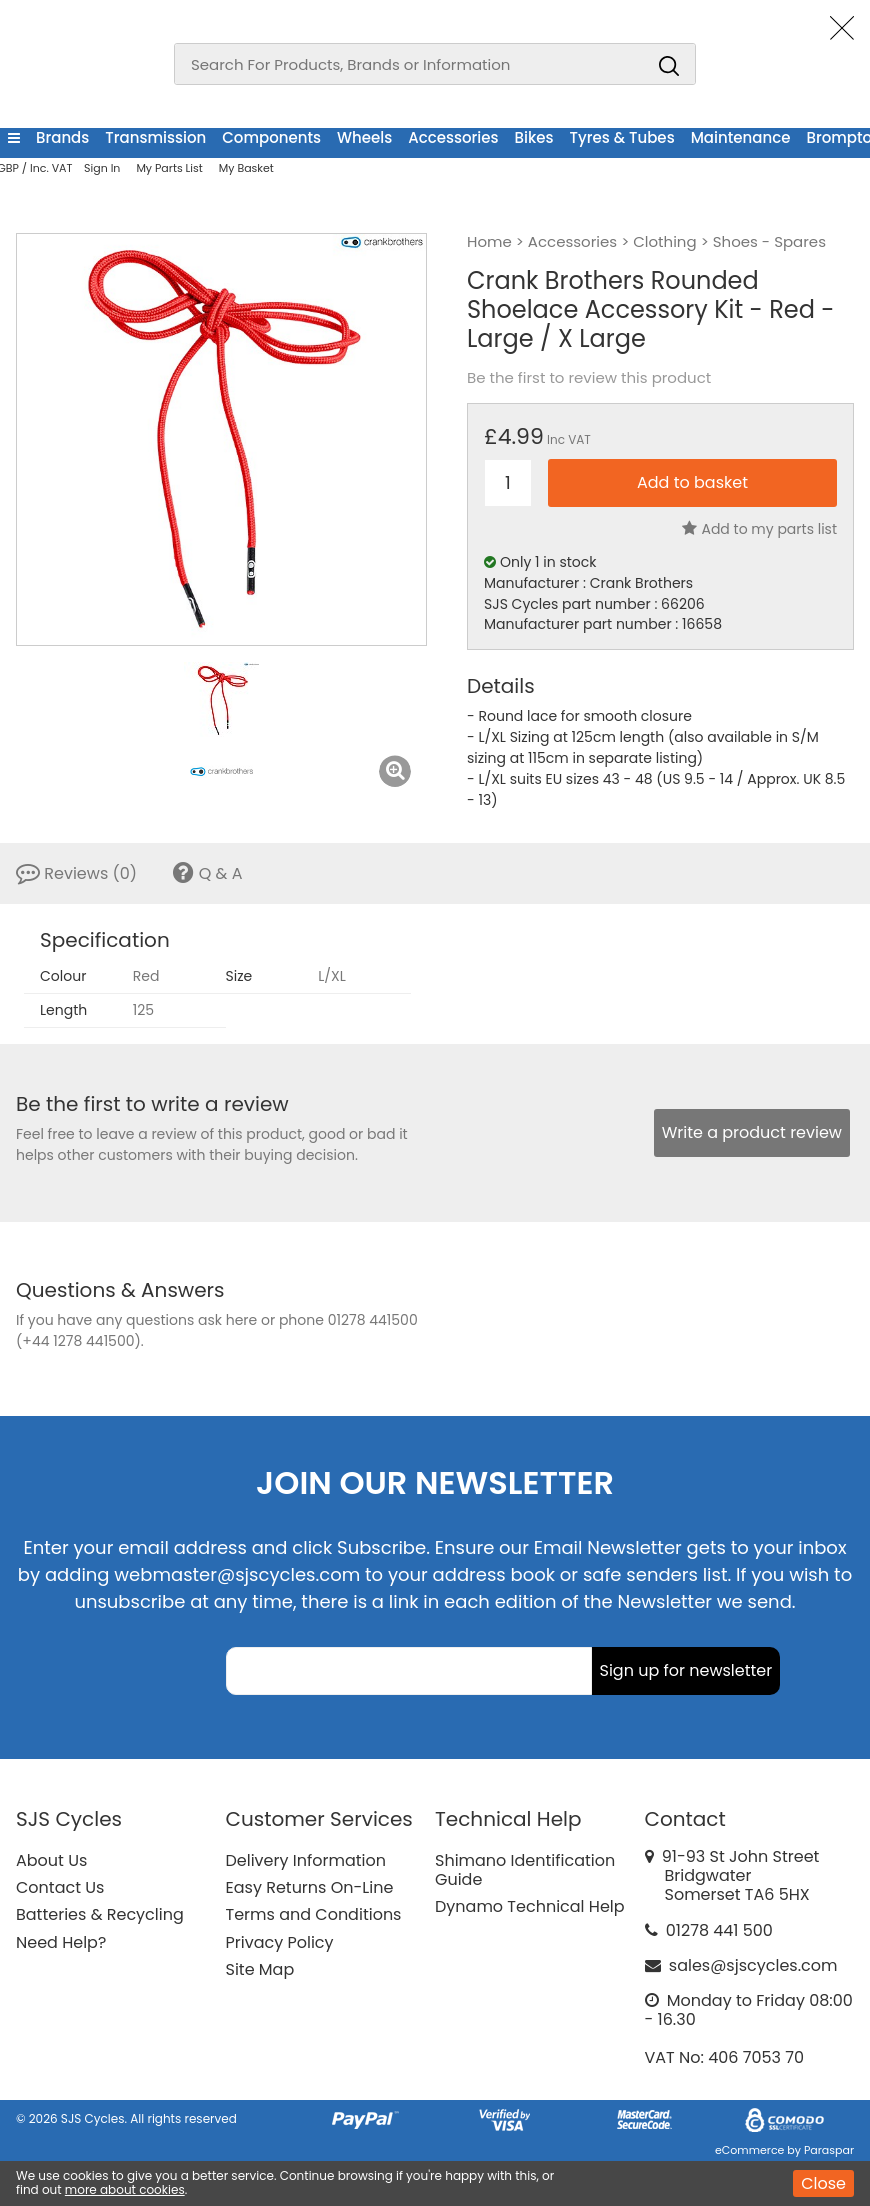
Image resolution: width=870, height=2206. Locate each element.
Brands (62, 137)
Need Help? (61, 1942)
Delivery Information (306, 1860)
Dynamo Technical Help (530, 1906)
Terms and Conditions (314, 1914)
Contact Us (60, 1887)
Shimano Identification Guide (525, 1870)
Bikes (534, 137)
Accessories (453, 137)
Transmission (155, 137)
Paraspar (829, 2150)
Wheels (364, 137)
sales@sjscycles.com (753, 1965)
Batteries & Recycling (100, 1914)
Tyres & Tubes (622, 137)
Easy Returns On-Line (310, 1887)
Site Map (260, 1969)
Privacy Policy (280, 1942)
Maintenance (741, 137)
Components (271, 137)
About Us (51, 1860)
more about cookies (125, 2189)
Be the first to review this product (589, 378)
